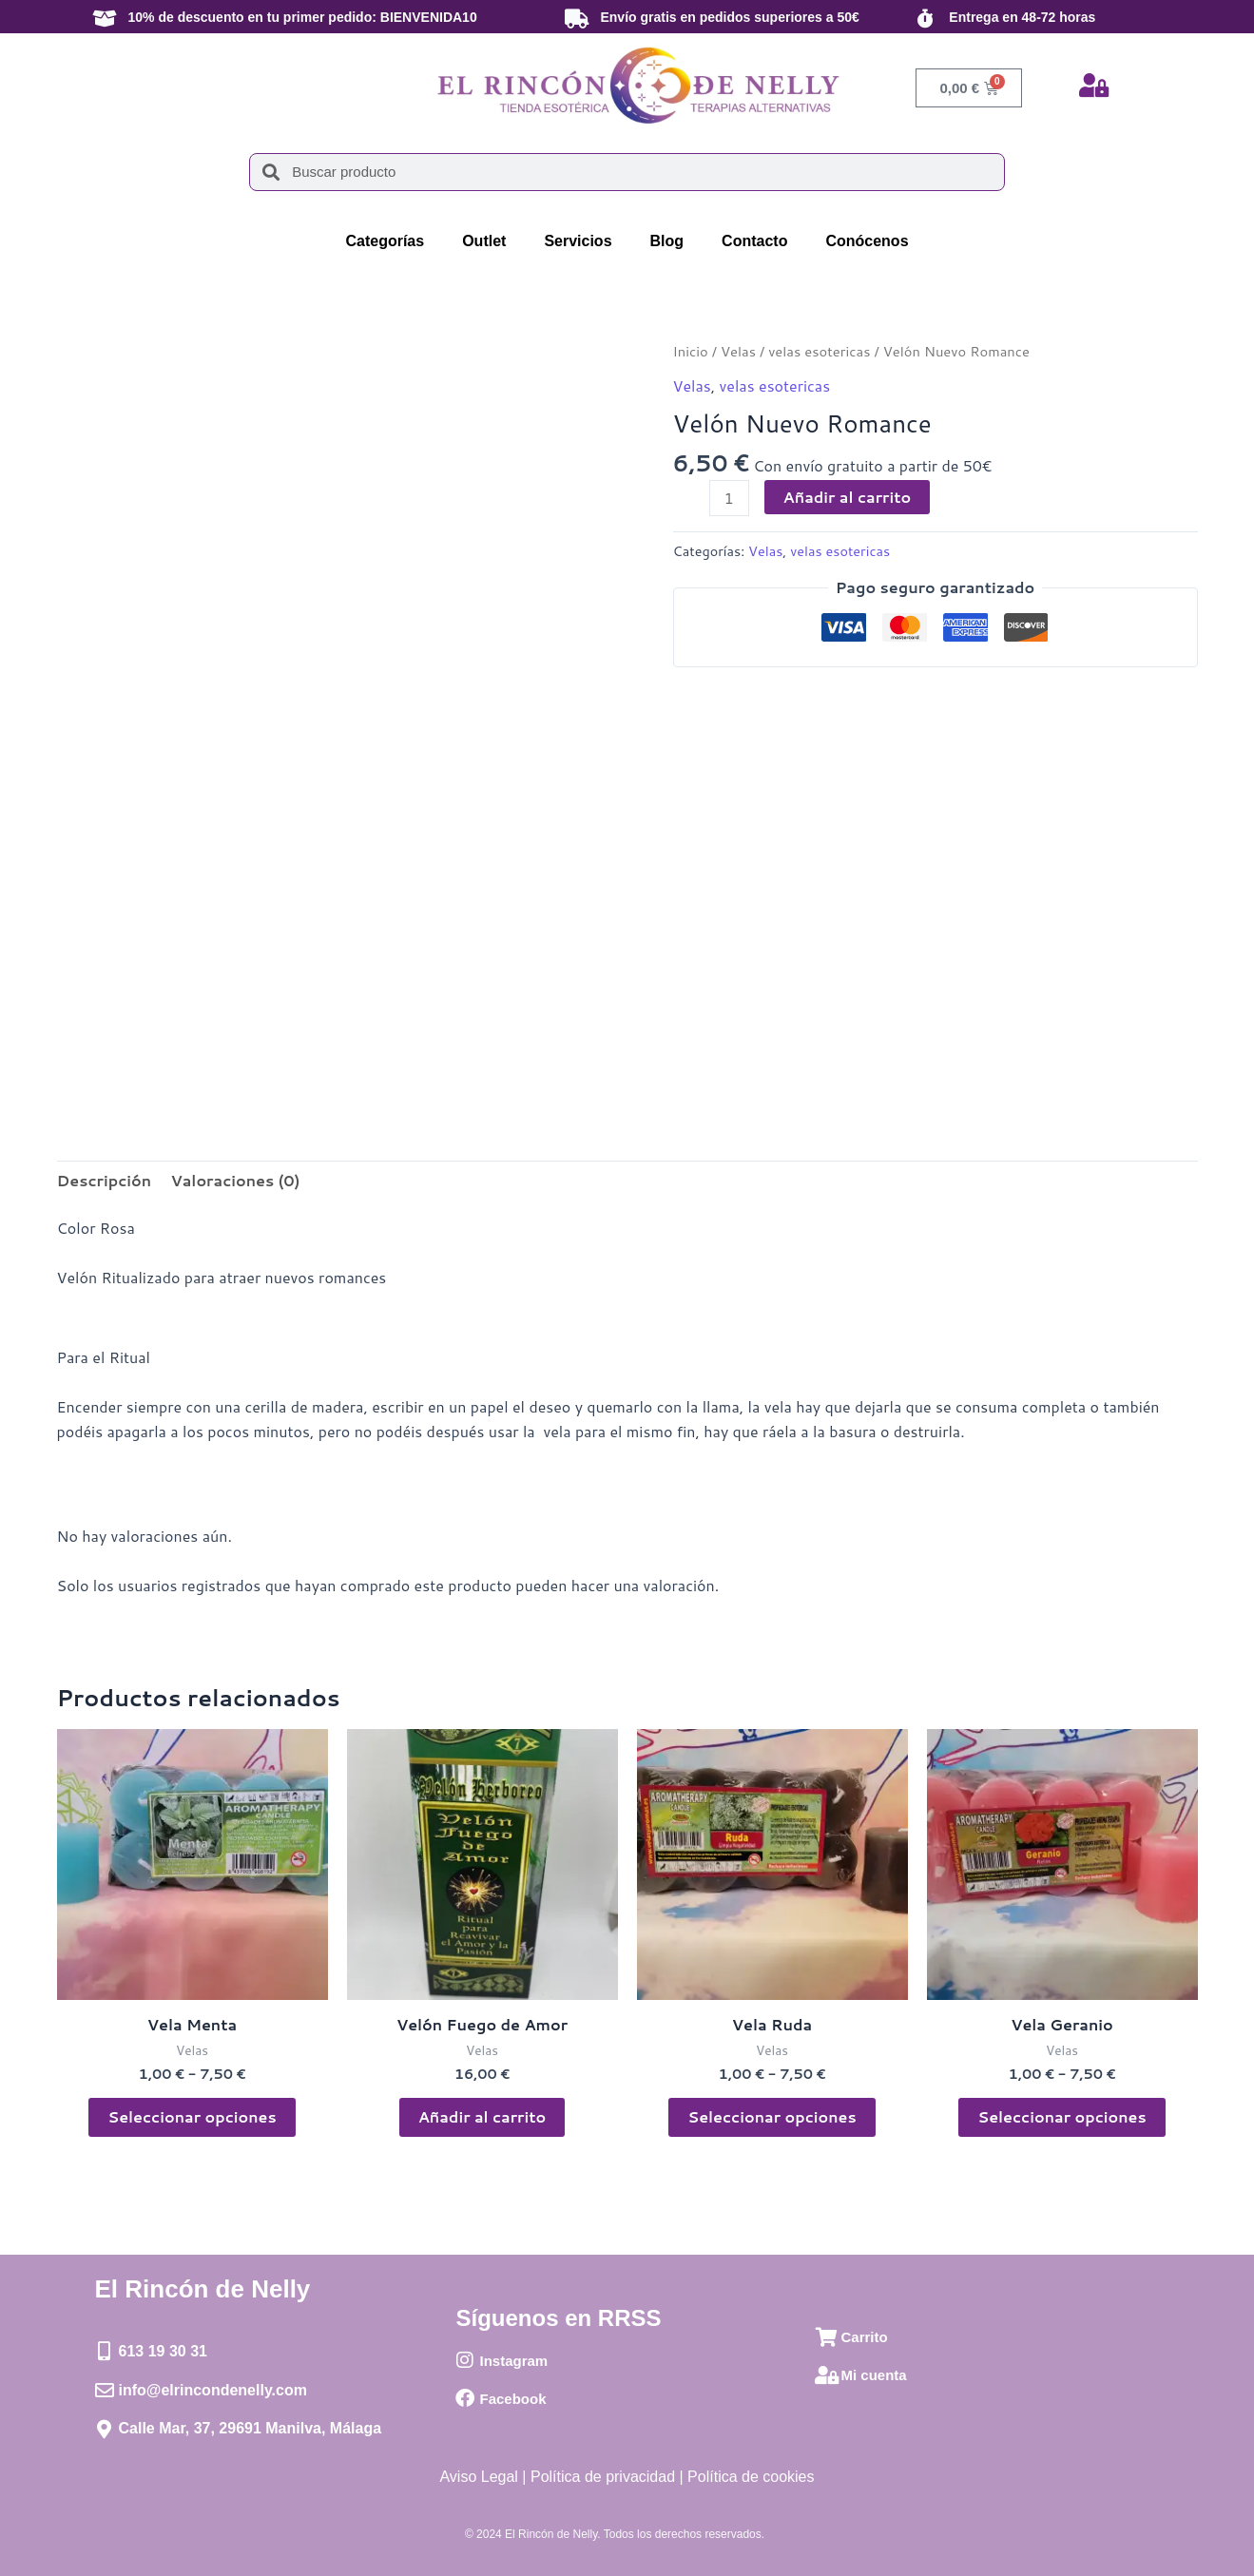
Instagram (513, 2361)
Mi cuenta (873, 2375)
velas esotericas (819, 351)
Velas (738, 351)
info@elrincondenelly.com (213, 2390)
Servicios (577, 241)
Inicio (690, 351)
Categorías (384, 241)
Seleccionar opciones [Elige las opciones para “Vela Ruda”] (771, 2116)
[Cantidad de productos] (729, 498)
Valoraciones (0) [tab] (234, 1180)
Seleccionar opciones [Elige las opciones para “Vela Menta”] (191, 2116)
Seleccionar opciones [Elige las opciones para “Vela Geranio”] (1061, 2116)
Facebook (512, 2399)
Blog (667, 241)
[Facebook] (464, 2398)
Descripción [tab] (104, 1180)
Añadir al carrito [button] (482, 2116)
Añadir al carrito (847, 497)
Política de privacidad (603, 2477)
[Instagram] (464, 2360)
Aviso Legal (478, 2477)
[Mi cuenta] (826, 2375)
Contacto (754, 241)
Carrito (863, 2337)
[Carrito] (826, 2337)
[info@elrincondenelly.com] (104, 2390)
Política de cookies (750, 2477)
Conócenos (866, 241)
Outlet (484, 241)
